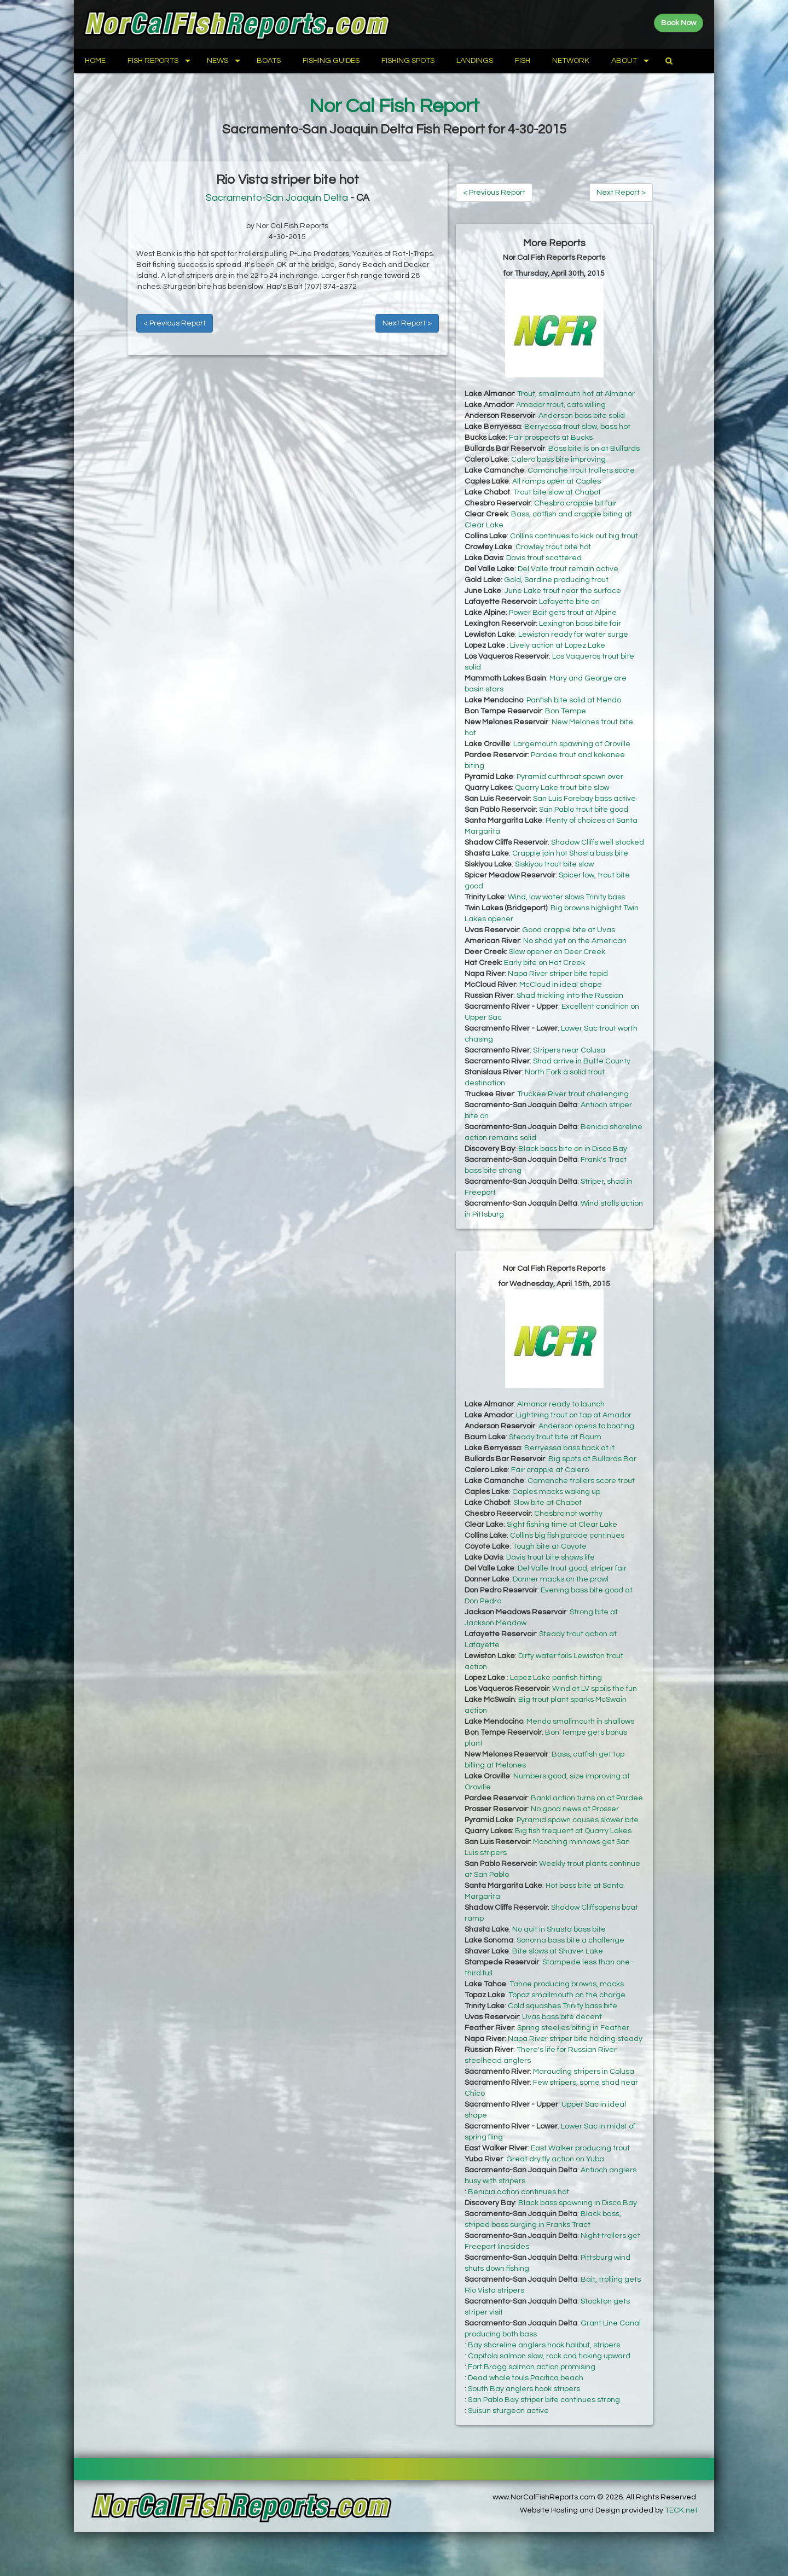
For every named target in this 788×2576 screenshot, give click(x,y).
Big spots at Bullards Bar (592, 1459)
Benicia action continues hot (518, 2192)
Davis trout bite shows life (550, 1557)
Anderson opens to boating (586, 1426)
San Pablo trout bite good (583, 809)
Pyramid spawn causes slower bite (578, 1820)
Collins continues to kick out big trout (574, 536)
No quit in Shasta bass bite (559, 1929)
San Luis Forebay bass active (584, 799)
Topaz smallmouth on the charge (566, 1995)
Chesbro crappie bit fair (575, 503)
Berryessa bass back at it (569, 1448)
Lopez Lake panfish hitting (556, 1678)
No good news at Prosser (575, 1809)
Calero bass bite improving (558, 459)
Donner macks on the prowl (561, 1579)
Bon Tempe (565, 711)
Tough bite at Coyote (550, 1546)
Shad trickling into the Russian (570, 995)
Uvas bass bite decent (562, 2017)
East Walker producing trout (580, 2148)
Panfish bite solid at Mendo (573, 700)
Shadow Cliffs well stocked (597, 842)
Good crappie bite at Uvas (568, 930)
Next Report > (407, 323)
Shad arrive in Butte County (581, 1061)
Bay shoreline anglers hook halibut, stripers (544, 2345)
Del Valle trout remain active (568, 569)
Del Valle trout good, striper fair (572, 1568)
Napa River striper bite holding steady (575, 2039)
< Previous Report (174, 323)
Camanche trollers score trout (581, 1481)
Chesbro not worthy (568, 1513)
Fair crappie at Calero (550, 1470)
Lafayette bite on (569, 602)
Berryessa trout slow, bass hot (577, 427)
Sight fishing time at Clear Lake (562, 1524)
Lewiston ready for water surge (573, 634)
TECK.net (681, 2510)
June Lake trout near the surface (563, 591)
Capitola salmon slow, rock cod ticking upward (549, 2356)
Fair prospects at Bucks (551, 437)
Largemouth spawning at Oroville (571, 744)
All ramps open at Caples (556, 481)
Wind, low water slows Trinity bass (566, 897)
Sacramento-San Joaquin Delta (277, 198)
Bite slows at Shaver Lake (557, 1951)
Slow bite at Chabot (547, 1503)
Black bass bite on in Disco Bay (572, 1149)
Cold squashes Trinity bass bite (562, 2006)
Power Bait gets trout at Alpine (563, 613)
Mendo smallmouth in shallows (580, 1721)
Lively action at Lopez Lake (557, 645)
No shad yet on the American (575, 941)
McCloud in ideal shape (560, 984)
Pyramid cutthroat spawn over (570, 777)
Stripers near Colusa (569, 1050)
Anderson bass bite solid (581, 416)
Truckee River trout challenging (573, 1094)
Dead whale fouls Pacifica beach (525, 2378)
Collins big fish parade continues (567, 1535)
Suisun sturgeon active (508, 2411)
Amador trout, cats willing (561, 405)
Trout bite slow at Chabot (557, 492)
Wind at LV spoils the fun (594, 1689)
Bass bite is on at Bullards (594, 448)
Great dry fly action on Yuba (555, 2159)
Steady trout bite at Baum (555, 1437)
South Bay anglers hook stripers (524, 2389)
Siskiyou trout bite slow (554, 864)
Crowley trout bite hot (553, 547)
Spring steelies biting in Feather (573, 2028)
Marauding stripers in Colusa (583, 2071)
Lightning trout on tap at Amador (573, 1415)
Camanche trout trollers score (581, 470)
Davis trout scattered (544, 558)
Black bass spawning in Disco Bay (577, 2203)
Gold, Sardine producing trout (556, 580)
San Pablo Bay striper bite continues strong (544, 2400)
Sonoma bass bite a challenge (570, 1940)
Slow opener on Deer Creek (557, 952)
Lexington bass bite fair (580, 623)
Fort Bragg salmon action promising (531, 2367)
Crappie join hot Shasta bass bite (570, 853)
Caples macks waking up (556, 1492)
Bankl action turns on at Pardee (587, 1798)
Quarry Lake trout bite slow (562, 788)
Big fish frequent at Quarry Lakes (573, 1831)
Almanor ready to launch (561, 1404)
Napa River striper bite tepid (558, 974)
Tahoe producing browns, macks (566, 1984)
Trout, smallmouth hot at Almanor (576, 394)
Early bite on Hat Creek (544, 963)
